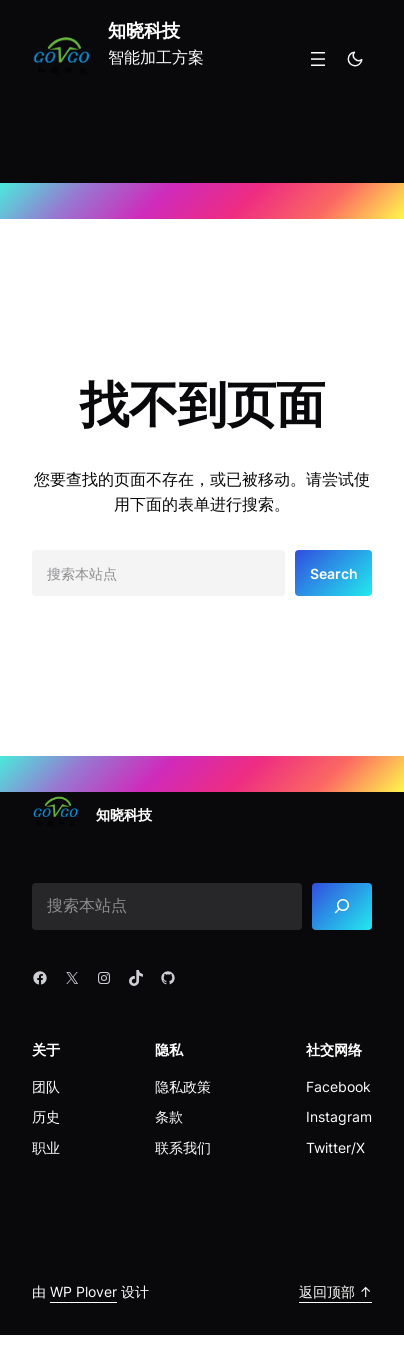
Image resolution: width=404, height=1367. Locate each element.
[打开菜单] (318, 59)
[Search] (342, 906)
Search (334, 573)
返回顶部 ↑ (335, 1291)
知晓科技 (144, 30)
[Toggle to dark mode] (355, 59)
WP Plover (83, 1291)
